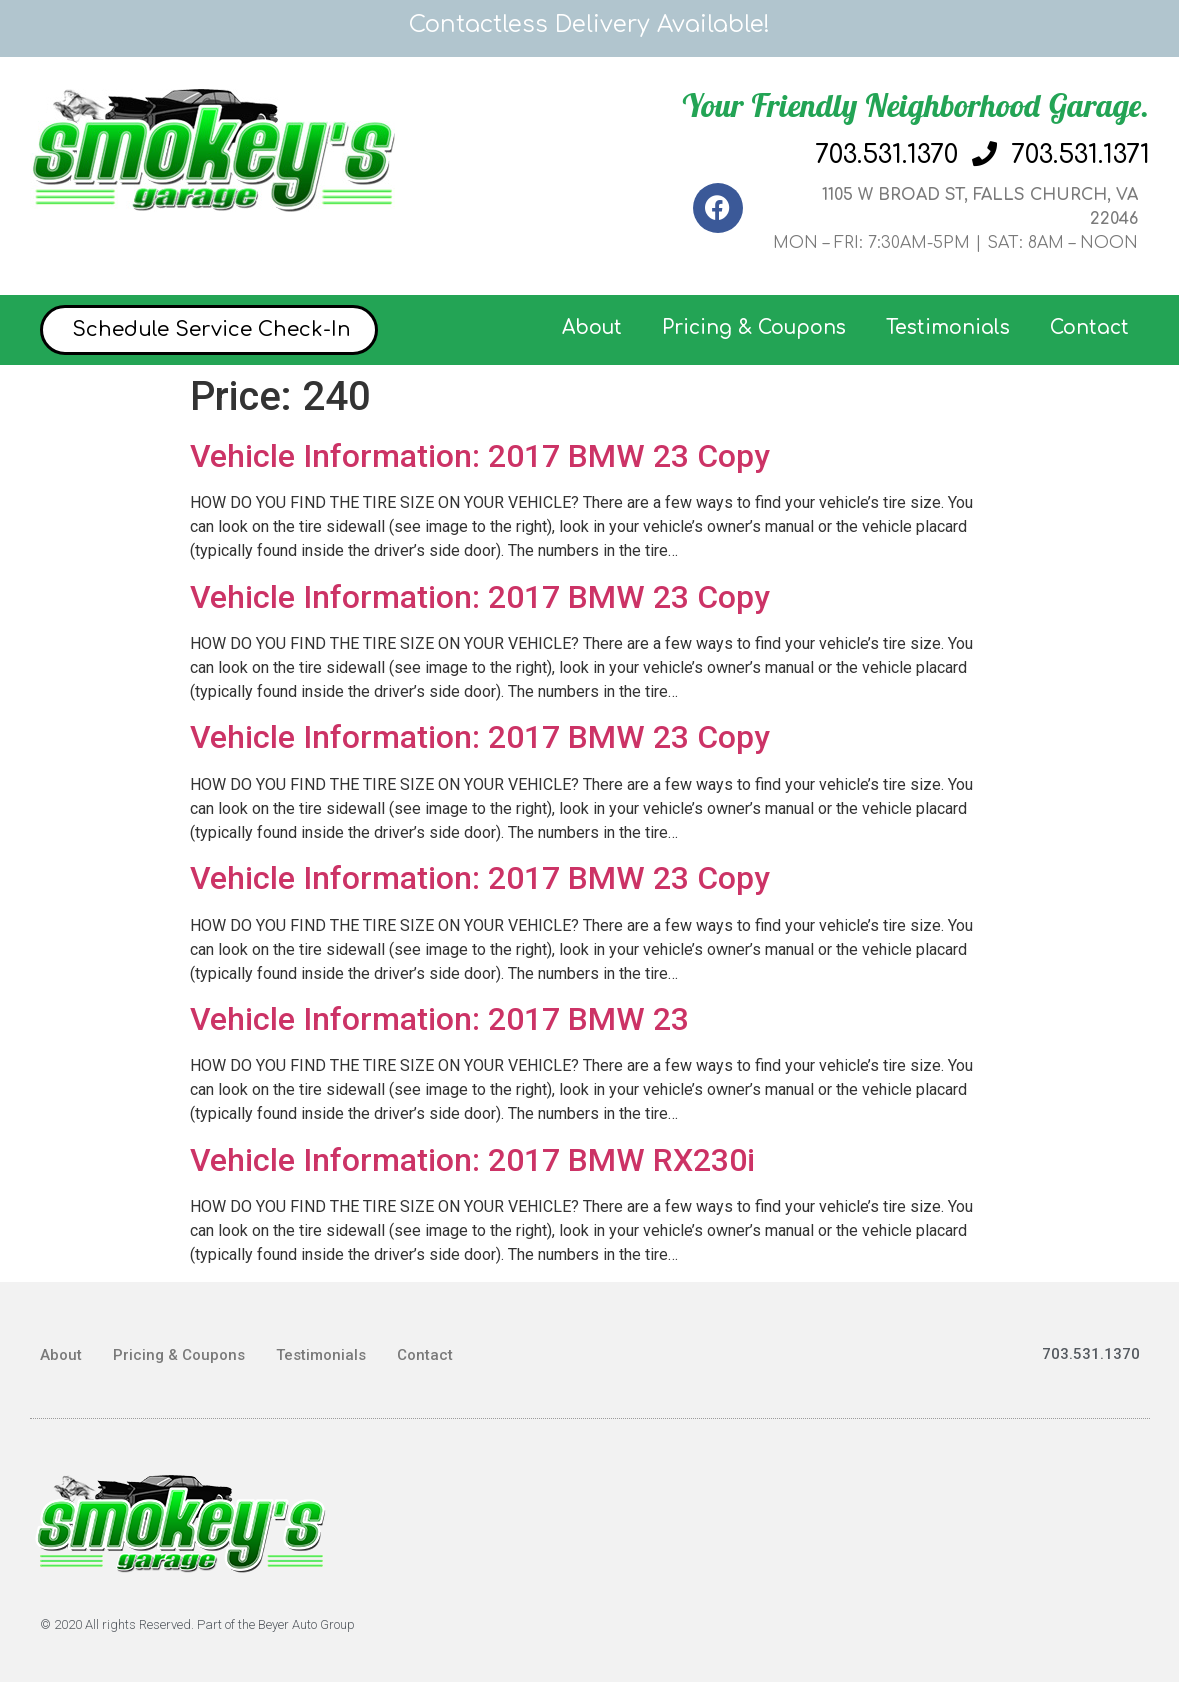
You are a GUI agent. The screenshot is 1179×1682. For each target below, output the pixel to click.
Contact (1089, 327)
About (592, 327)
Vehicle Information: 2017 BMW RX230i (472, 1160)
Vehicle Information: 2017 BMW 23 (439, 1019)
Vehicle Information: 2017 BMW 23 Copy (480, 456)
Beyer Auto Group (306, 1624)
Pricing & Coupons (754, 327)
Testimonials (948, 327)
